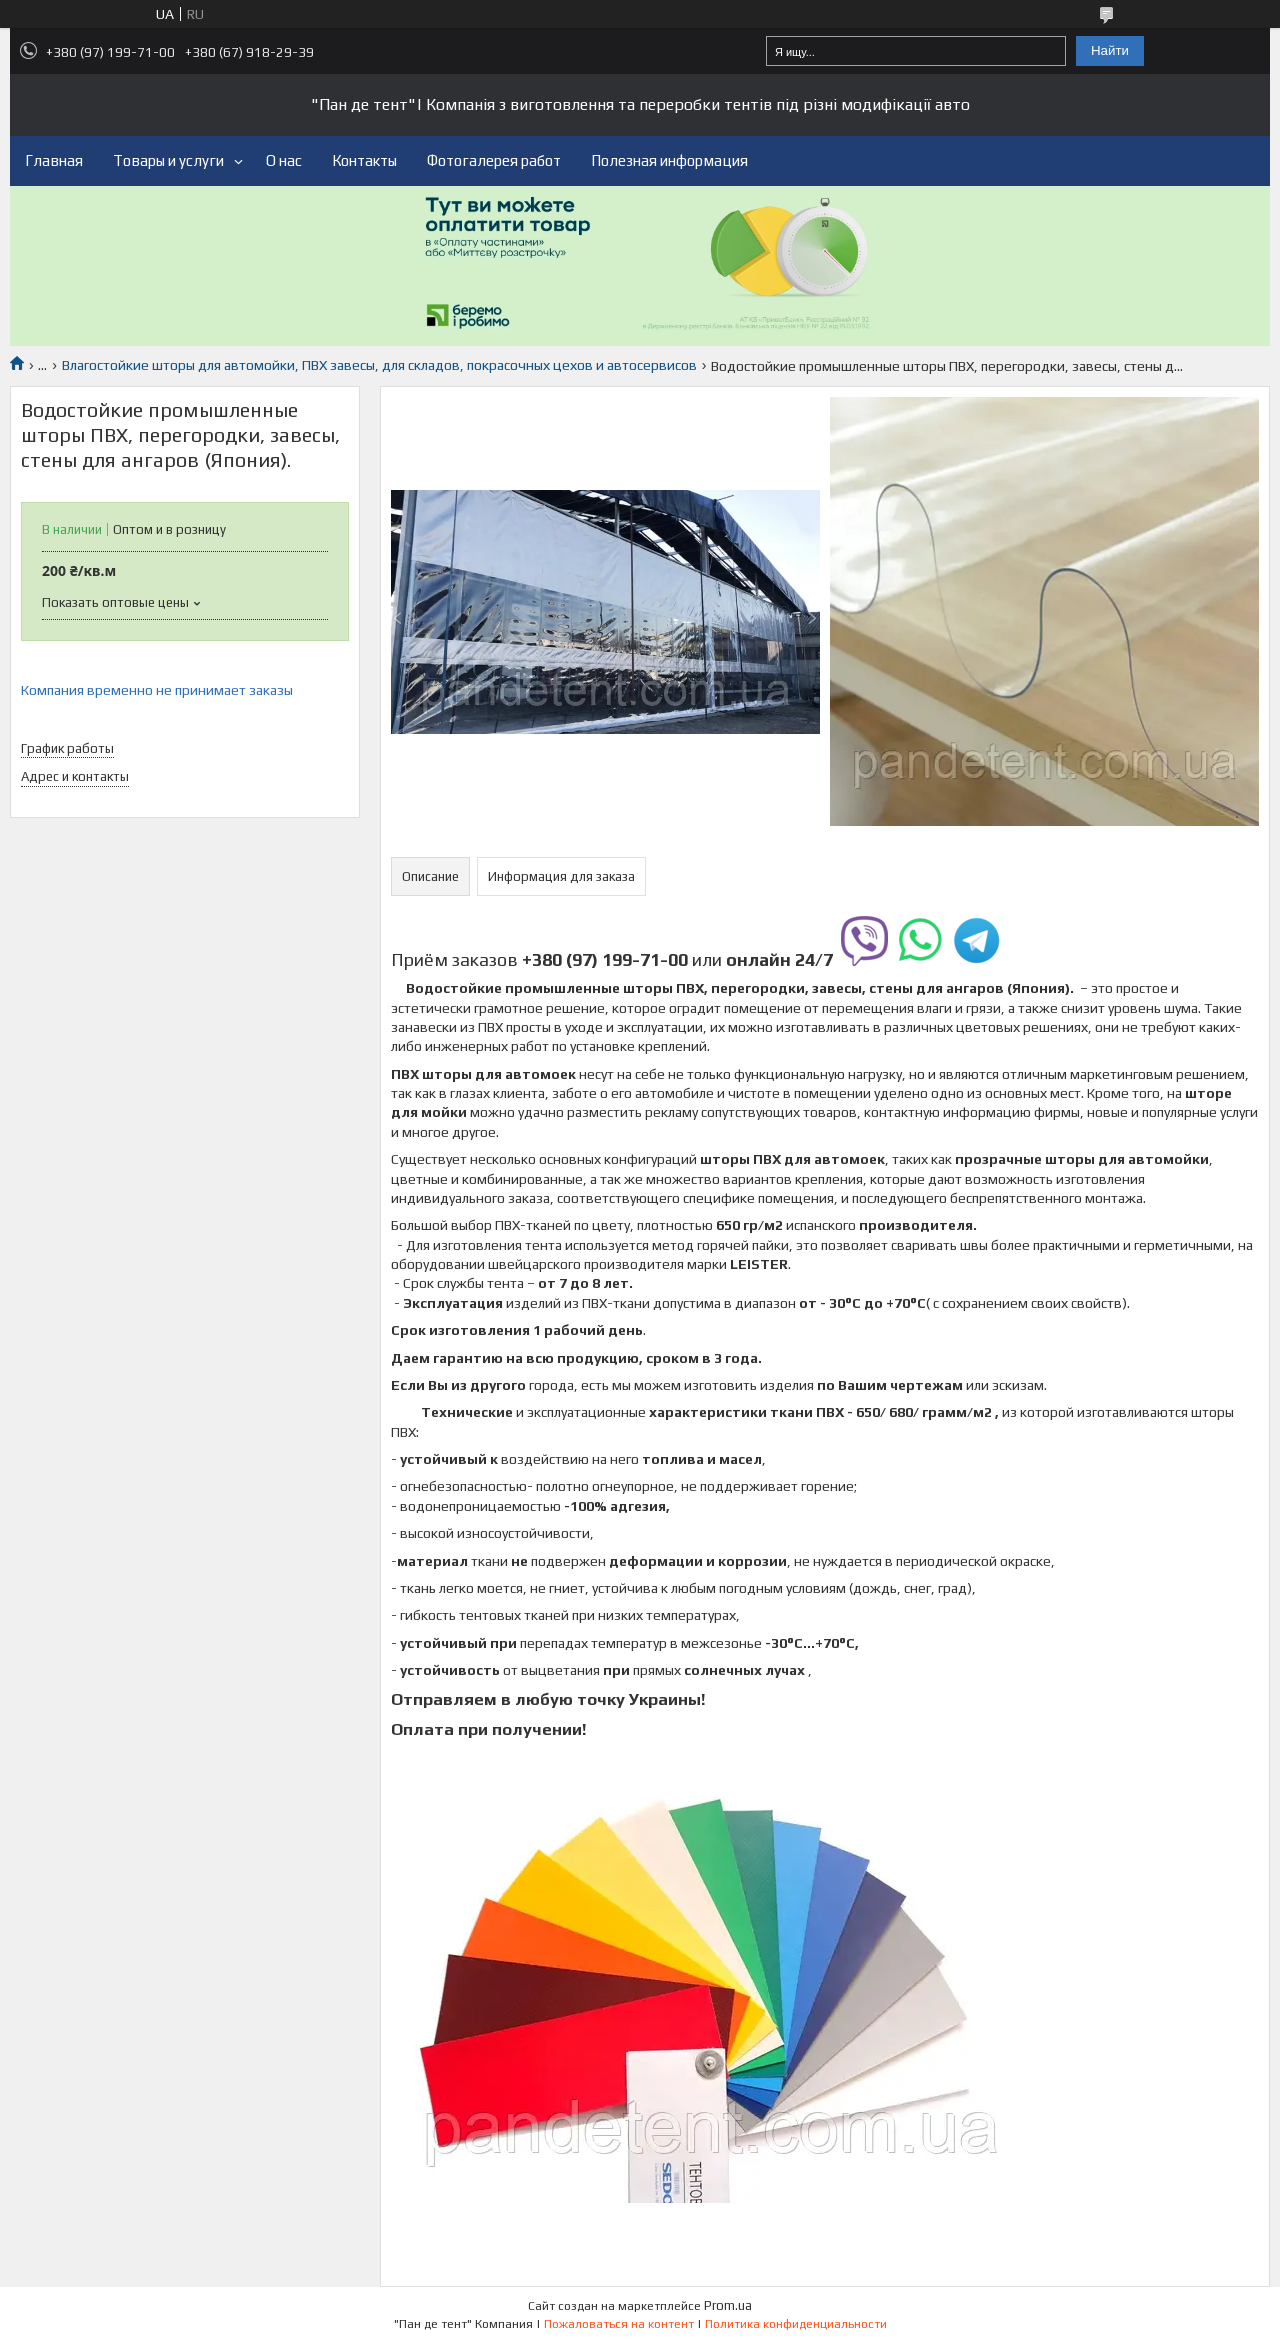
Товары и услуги (168, 160)
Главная (54, 160)
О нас (284, 160)
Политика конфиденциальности (796, 2324)
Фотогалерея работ (494, 160)
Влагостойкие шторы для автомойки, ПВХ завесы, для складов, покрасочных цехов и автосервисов (379, 365)
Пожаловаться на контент (619, 2324)
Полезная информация (669, 160)
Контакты (364, 160)
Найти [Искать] (1110, 50)
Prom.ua (728, 2305)
